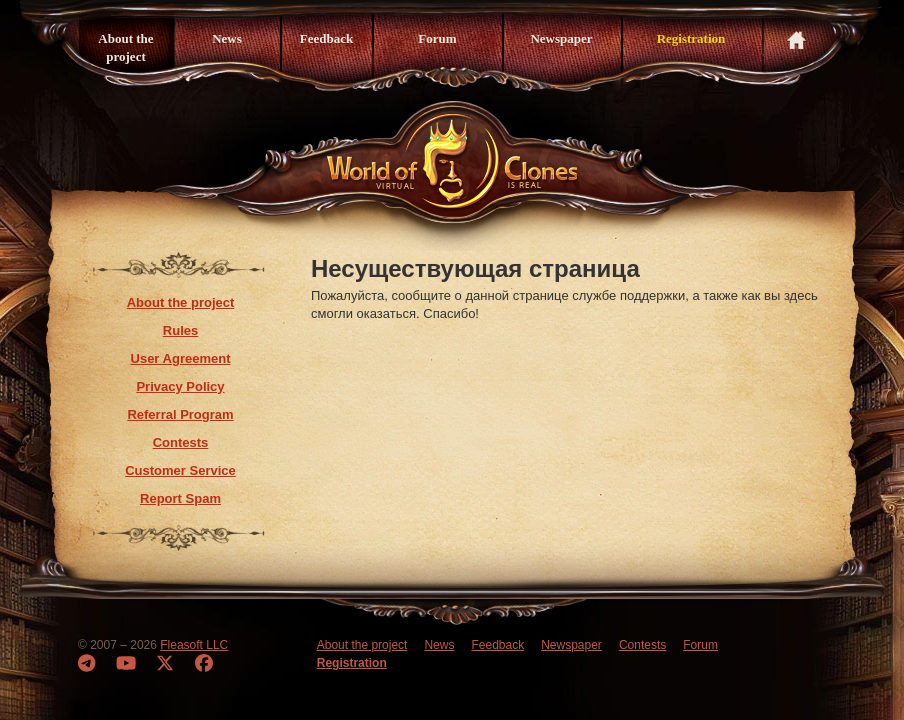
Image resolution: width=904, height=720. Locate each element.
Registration (691, 38)
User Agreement (181, 358)
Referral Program (180, 414)
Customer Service (180, 470)
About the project (125, 47)
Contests (181, 442)
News (227, 38)
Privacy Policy (180, 386)
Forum (437, 38)
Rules (180, 330)
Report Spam (180, 498)
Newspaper (561, 38)
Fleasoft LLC (194, 645)
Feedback (326, 38)
